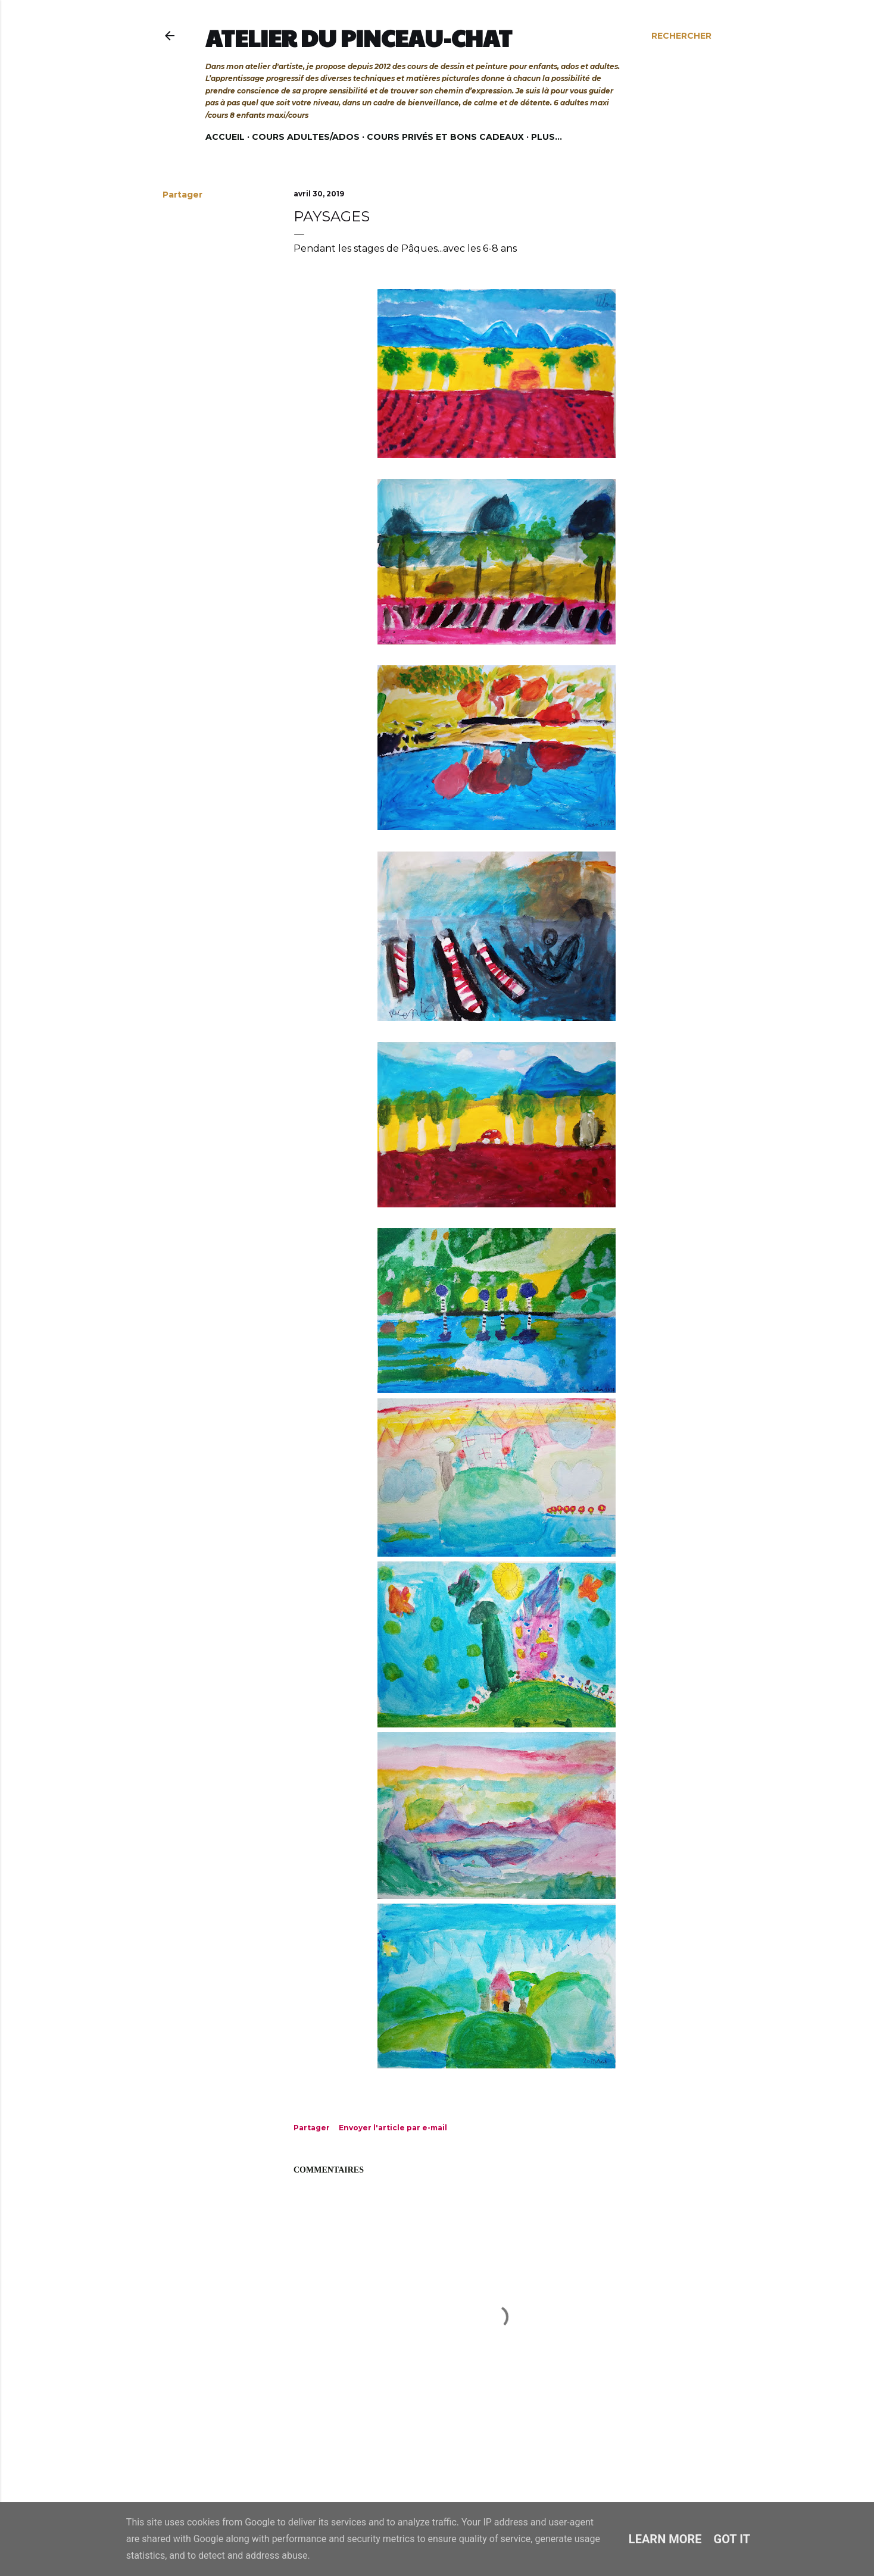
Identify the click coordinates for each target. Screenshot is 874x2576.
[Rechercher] (681, 35)
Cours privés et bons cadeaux (445, 137)
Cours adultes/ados (306, 137)
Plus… (546, 137)
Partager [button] (182, 194)
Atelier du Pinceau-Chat (358, 37)
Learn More (665, 2539)
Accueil (225, 137)
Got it (732, 2539)
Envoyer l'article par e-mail (393, 2127)
